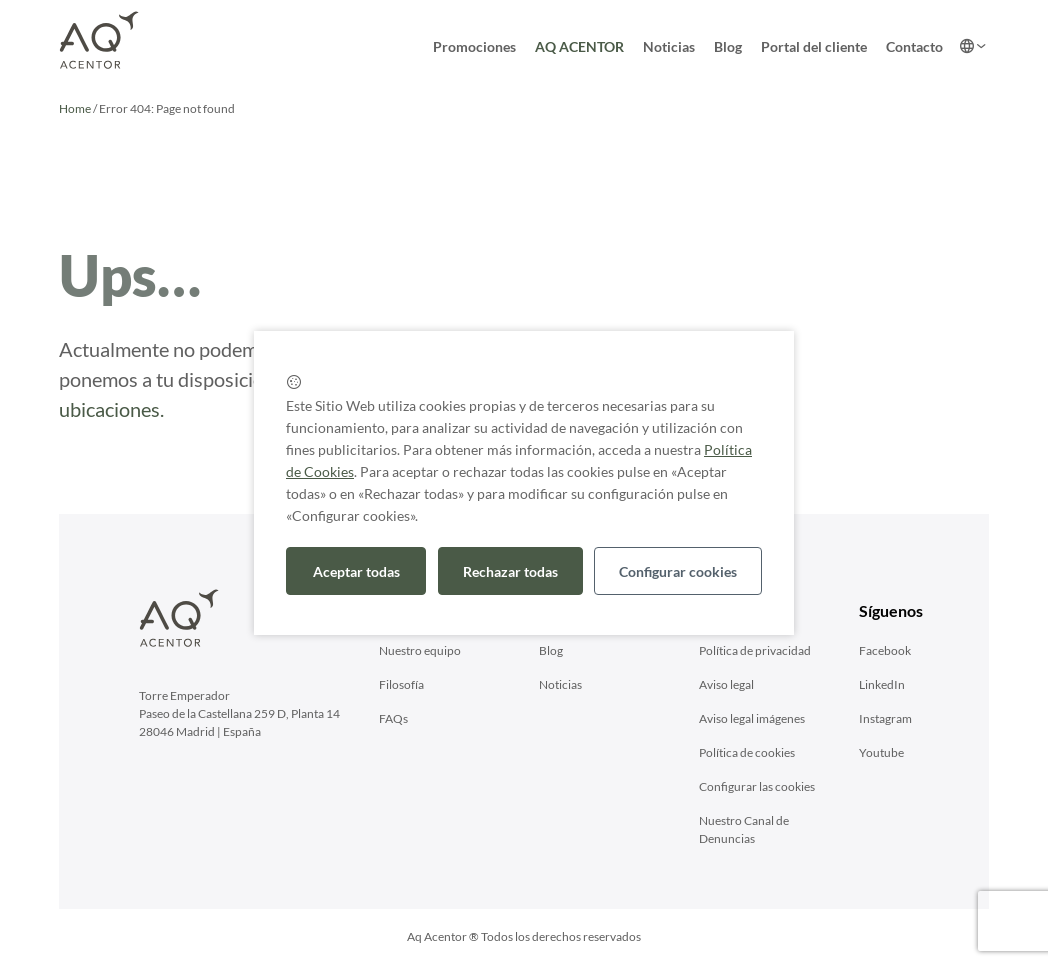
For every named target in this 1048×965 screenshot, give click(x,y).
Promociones (474, 46)
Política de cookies (747, 752)
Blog (728, 46)
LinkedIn (882, 684)
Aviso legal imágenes (752, 718)
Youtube (881, 752)
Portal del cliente (814, 46)
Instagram (885, 718)
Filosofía (401, 684)
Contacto (914, 46)
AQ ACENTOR (579, 46)
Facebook (885, 650)
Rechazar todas (510, 571)
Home (75, 108)
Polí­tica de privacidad (755, 650)
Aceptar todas (356, 571)
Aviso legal (726, 684)
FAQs (393, 718)
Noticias (669, 46)
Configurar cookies (678, 571)
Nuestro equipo (420, 650)
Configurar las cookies (757, 786)
